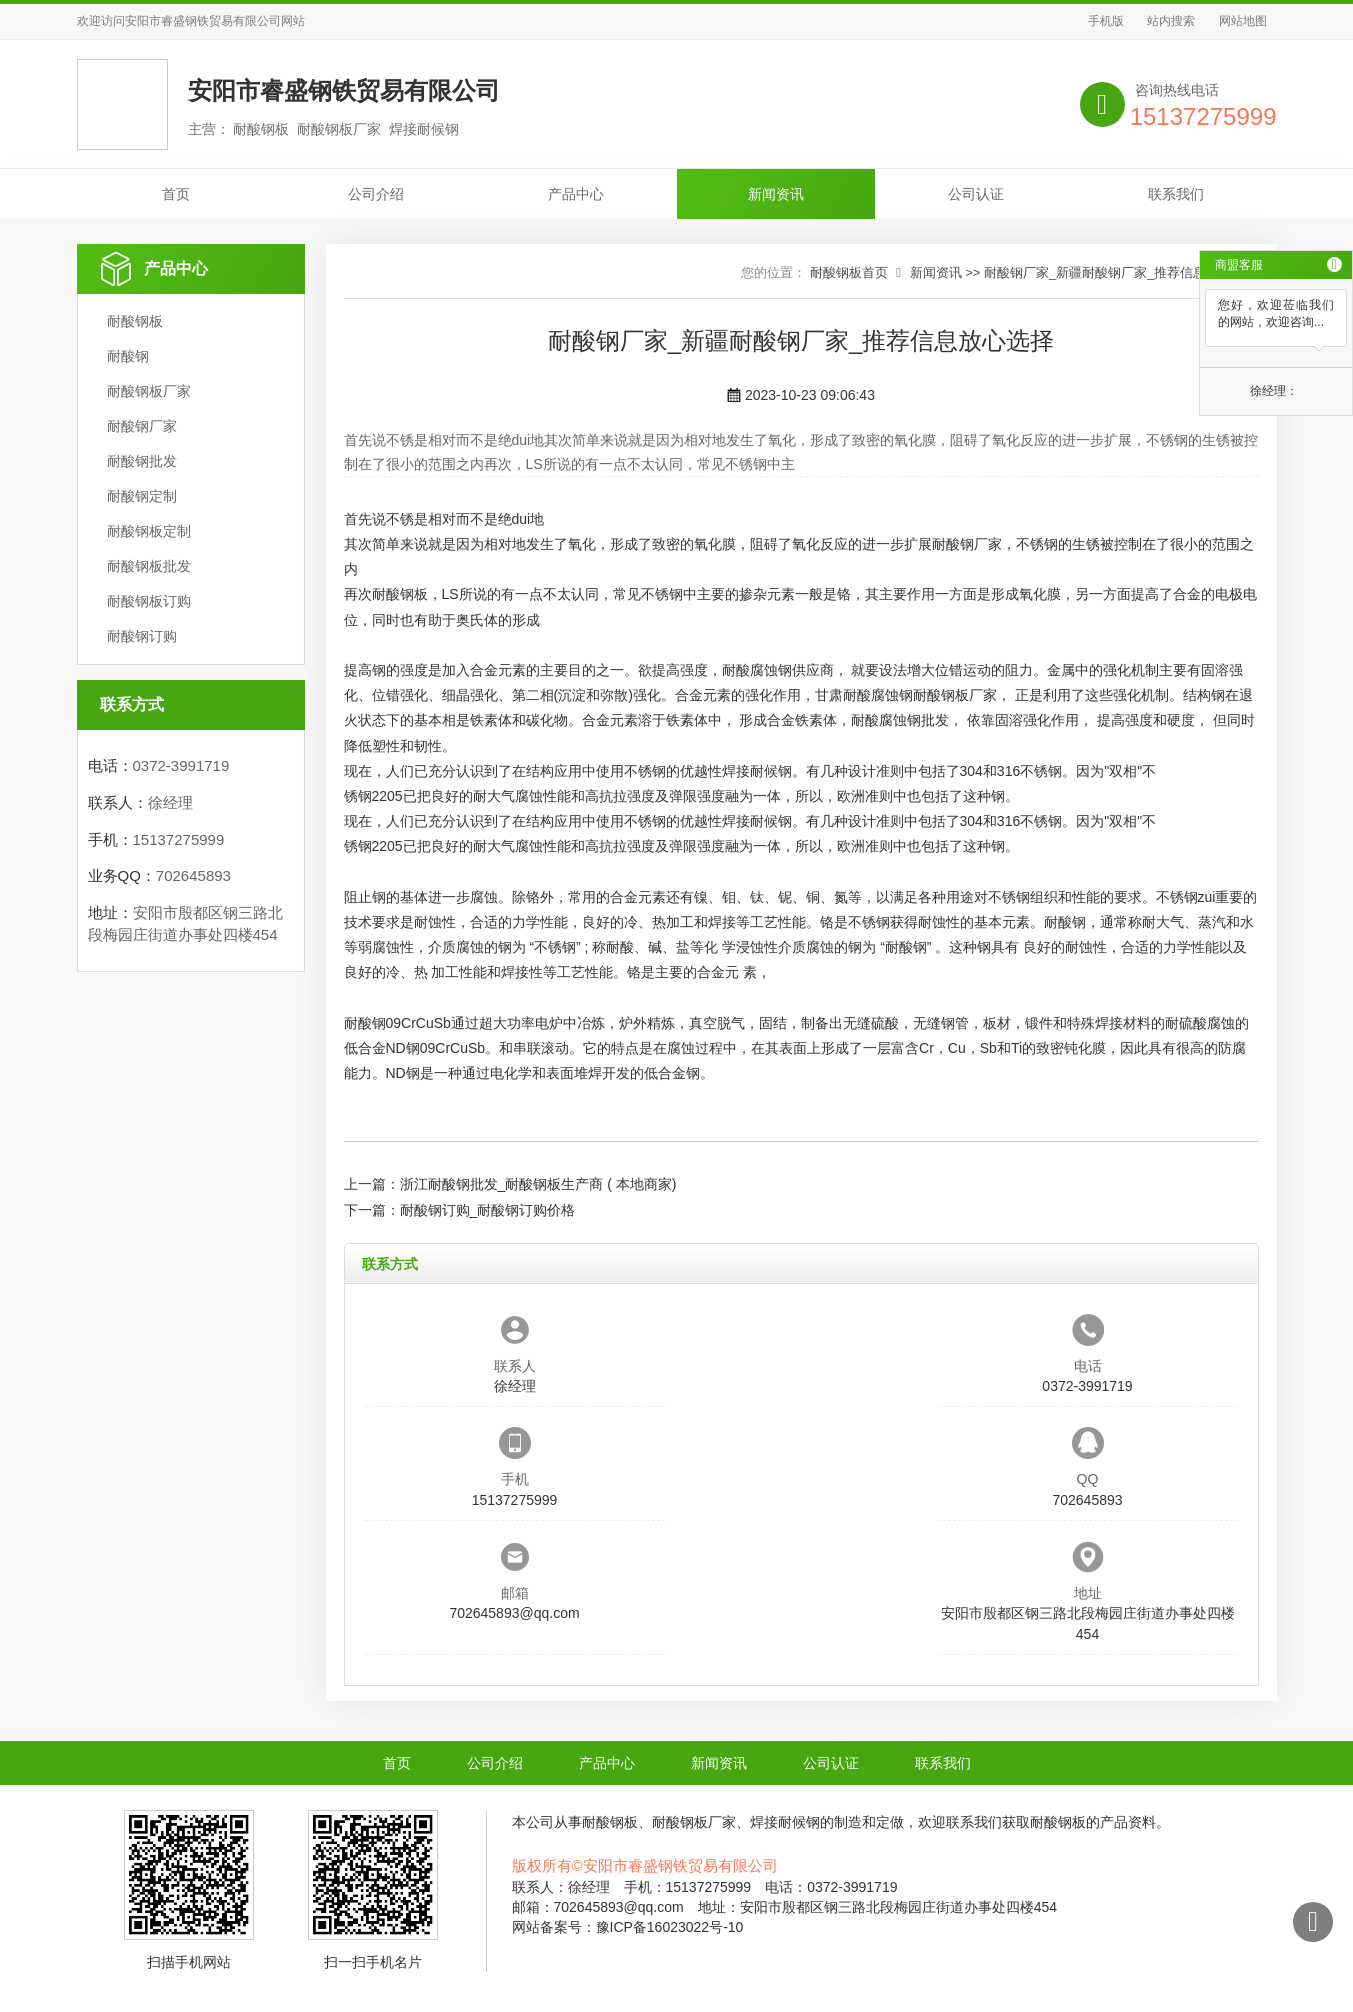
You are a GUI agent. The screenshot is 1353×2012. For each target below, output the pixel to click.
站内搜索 (1171, 21)
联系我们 (1176, 194)
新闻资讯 (776, 194)
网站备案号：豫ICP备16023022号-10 (628, 1927)
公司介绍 (376, 194)
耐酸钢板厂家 (149, 391)
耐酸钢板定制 (149, 531)
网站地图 (1243, 21)
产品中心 (576, 194)
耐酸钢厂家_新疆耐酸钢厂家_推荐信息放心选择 (1121, 272)
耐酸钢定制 (142, 496)
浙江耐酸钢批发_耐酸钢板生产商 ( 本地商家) (538, 1184)
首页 (176, 194)
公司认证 (976, 194)
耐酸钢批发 (142, 461)
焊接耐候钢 (757, 771)
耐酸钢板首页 (849, 272)
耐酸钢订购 (142, 636)
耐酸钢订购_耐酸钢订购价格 (488, 1210)
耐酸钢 (128, 356)
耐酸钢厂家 (142, 426)
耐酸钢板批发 (149, 566)
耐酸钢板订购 (149, 601)
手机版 (1106, 21)
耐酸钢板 (135, 321)
